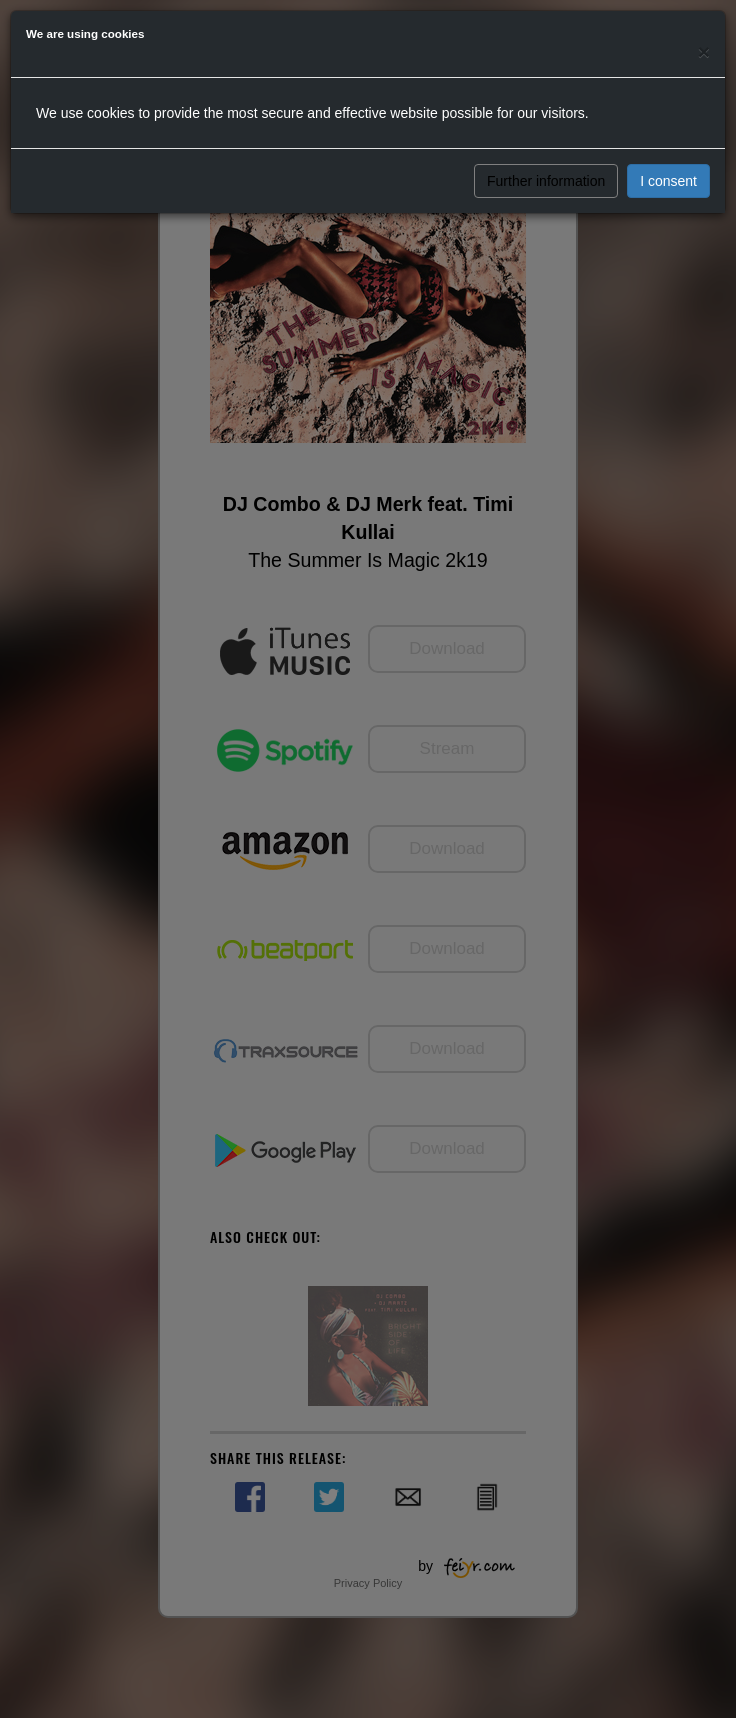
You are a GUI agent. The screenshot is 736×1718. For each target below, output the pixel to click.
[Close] (704, 51)
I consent (668, 181)
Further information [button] (546, 181)
